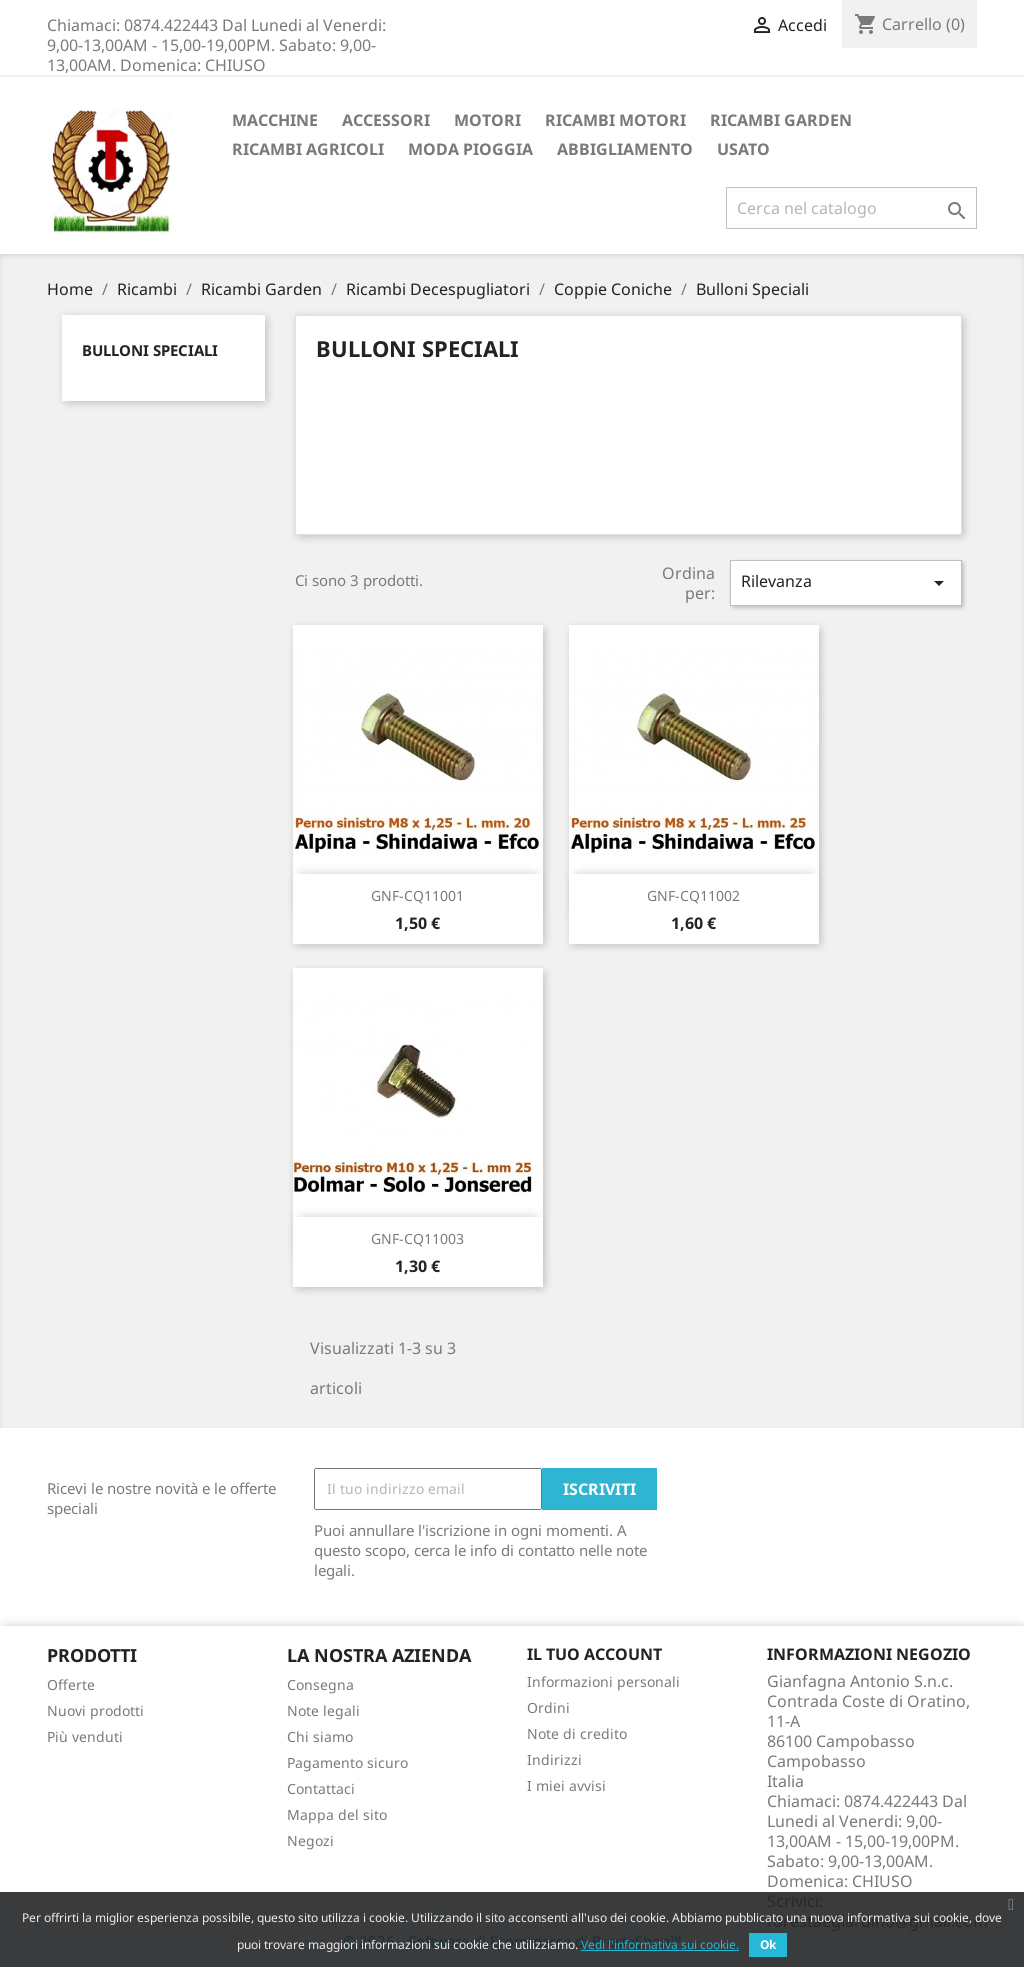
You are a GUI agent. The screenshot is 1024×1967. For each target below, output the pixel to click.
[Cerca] (851, 208)
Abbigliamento (625, 149)
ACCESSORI (386, 120)
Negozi (310, 1840)
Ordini (548, 1707)
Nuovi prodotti (95, 1710)
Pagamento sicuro (347, 1762)
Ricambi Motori (615, 120)
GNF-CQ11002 (693, 895)
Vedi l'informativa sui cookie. (660, 1944)
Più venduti (85, 1736)
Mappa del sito (337, 1814)
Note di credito (577, 1733)
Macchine (275, 120)
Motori (487, 120)
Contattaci (321, 1788)
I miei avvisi (566, 1785)
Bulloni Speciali (150, 350)
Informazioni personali (603, 1681)
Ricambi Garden (781, 120)
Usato (743, 149)
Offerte (71, 1684)
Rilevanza (846, 582)
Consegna (320, 1684)
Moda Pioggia (470, 149)
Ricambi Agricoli (308, 149)
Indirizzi (554, 1759)
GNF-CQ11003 (417, 1238)
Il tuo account (594, 1654)
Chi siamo (320, 1736)
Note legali (323, 1710)
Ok (768, 1944)
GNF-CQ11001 (417, 895)
